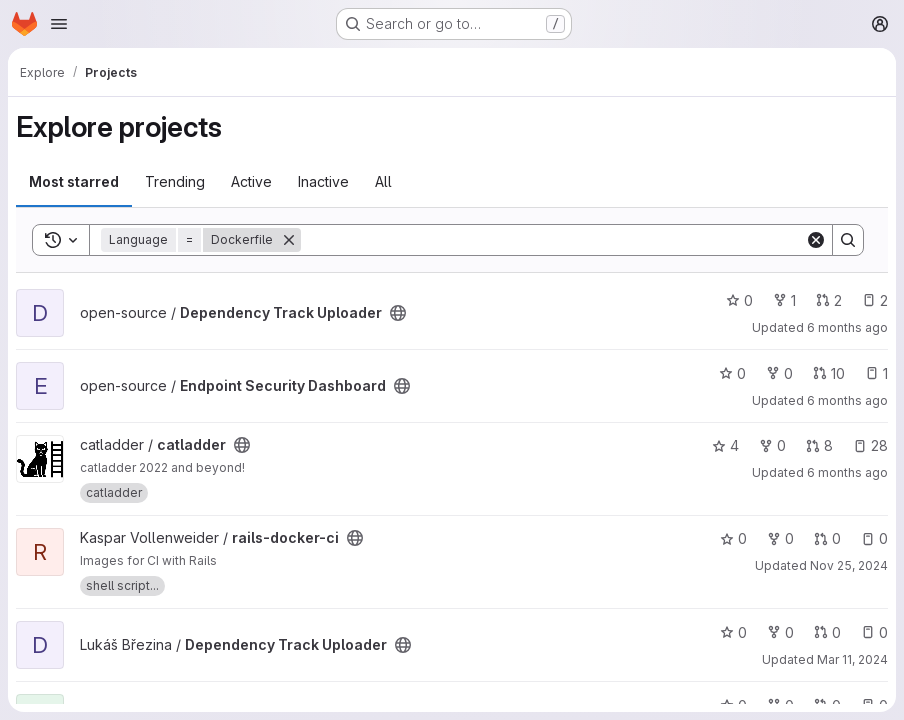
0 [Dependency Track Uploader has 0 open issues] (874, 632)
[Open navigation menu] (59, 24)
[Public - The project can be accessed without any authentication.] (398, 313)
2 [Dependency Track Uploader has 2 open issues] (875, 300)
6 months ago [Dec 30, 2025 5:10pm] (847, 472)
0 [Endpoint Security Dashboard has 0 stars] (732, 373)
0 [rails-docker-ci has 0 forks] (780, 538)
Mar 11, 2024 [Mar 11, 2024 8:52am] (852, 659)
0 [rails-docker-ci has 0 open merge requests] (827, 538)
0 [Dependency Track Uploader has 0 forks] (780, 632)
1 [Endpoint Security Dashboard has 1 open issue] (876, 373)
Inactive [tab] (323, 181)
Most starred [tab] (74, 181)
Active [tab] (251, 181)
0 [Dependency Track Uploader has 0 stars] (739, 300)
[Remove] (289, 240)
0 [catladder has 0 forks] (772, 445)
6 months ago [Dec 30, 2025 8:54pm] (847, 400)
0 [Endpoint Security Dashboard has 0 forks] (779, 373)
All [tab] (383, 181)
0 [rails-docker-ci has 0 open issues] (874, 538)
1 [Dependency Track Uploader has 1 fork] (784, 300)
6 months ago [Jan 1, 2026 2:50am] (847, 327)
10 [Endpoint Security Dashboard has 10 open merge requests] (829, 373)
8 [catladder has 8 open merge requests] (819, 445)
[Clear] (816, 240)
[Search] (553, 240)
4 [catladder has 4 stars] (725, 445)
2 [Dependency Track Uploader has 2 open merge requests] (829, 300)
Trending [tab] (175, 181)
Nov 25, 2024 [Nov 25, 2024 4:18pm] (849, 565)
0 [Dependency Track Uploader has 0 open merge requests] (827, 632)
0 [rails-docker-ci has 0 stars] (733, 538)
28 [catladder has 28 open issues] (870, 445)
